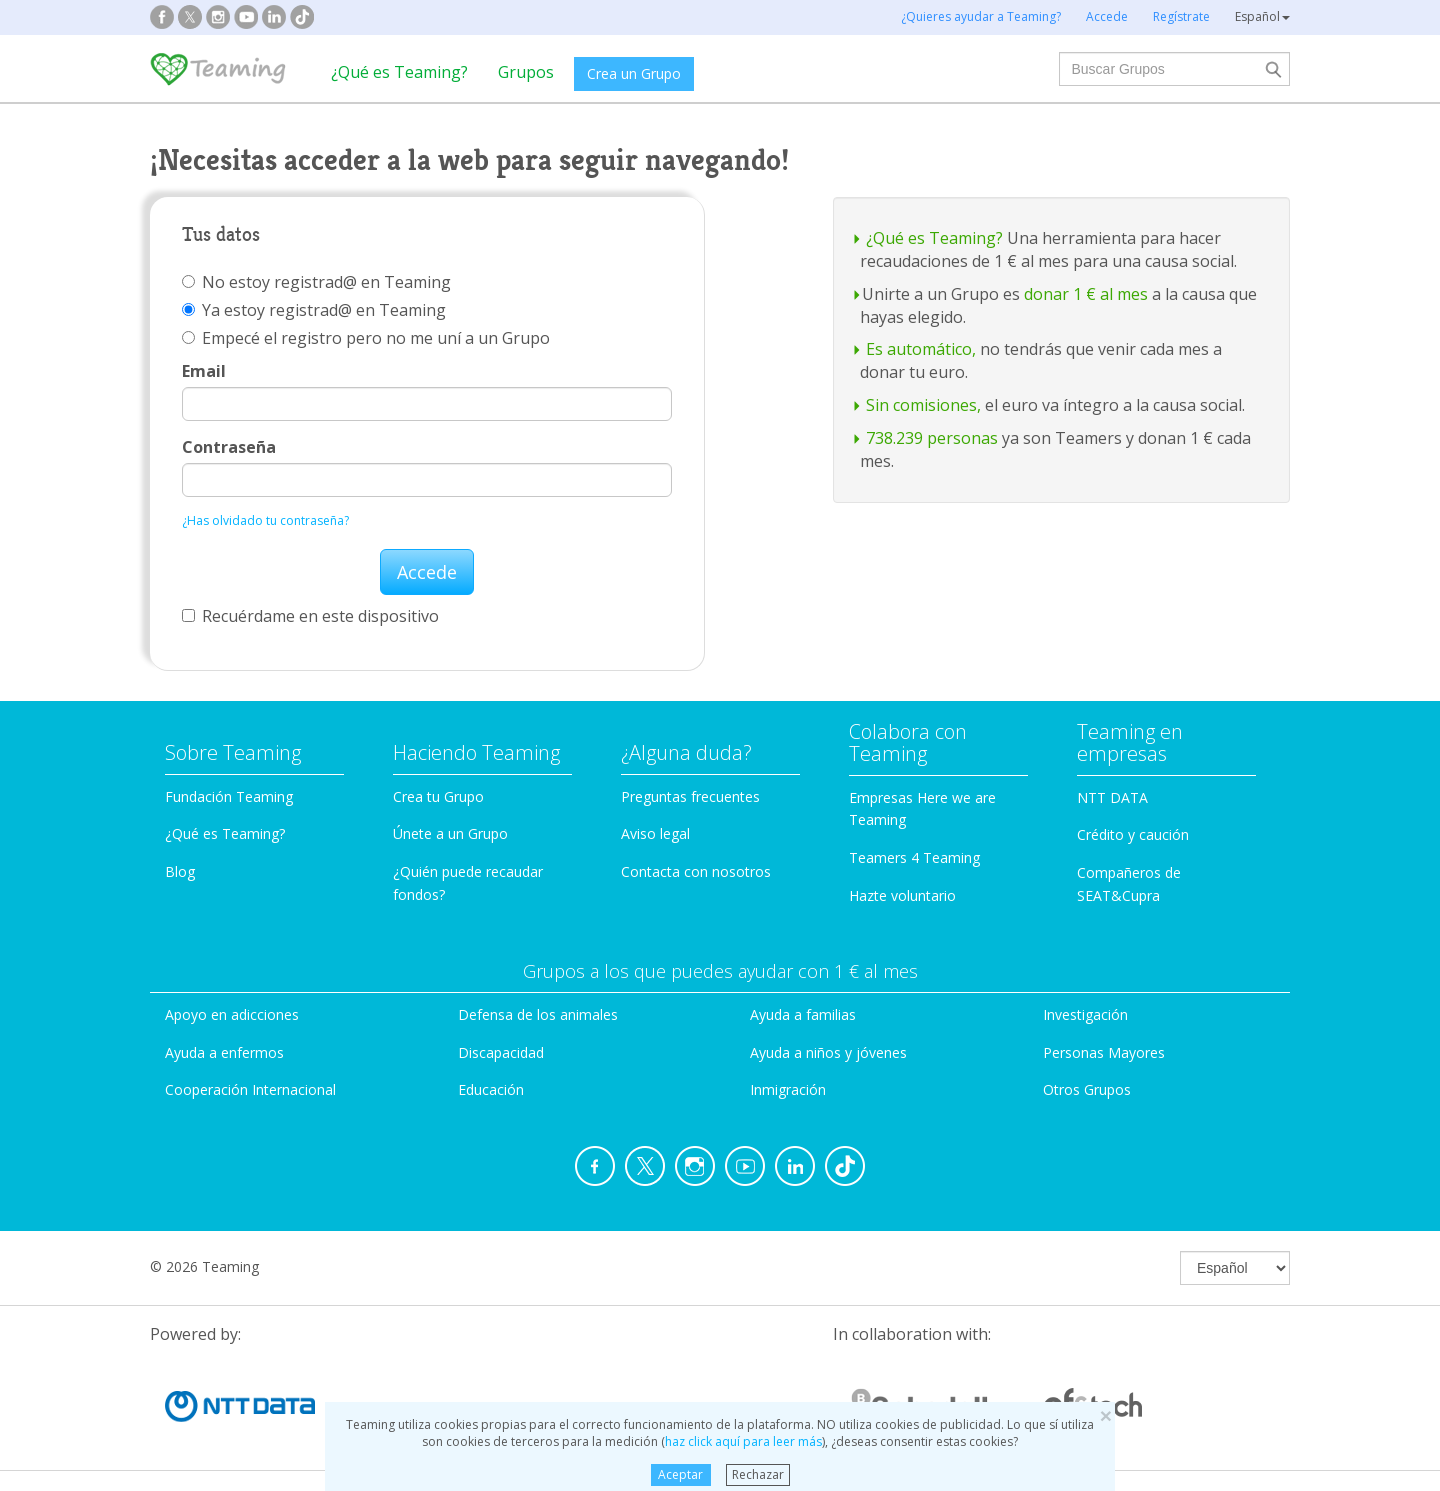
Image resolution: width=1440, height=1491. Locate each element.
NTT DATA (1112, 797)
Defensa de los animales (538, 1014)
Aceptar (680, 1474)
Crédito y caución (1133, 834)
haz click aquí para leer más (743, 1441)
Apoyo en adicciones (232, 1014)
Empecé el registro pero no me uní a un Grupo (366, 338)
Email (204, 371)
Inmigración (788, 1089)
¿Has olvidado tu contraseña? (265, 520)
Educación (491, 1089)
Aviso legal (655, 833)
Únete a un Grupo (450, 833)
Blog (180, 871)
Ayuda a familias (803, 1014)
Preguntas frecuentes (690, 796)
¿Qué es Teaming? (399, 72)
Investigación (1085, 1014)
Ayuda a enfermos (224, 1052)
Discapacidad (501, 1052)
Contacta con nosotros (696, 871)
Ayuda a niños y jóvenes (828, 1052)
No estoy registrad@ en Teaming (316, 282)
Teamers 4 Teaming (914, 857)
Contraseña (229, 447)
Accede (427, 572)
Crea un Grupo (634, 73)
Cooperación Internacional (250, 1089)
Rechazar (758, 1474)
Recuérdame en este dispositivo (310, 616)
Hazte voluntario (902, 895)
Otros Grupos (1087, 1089)
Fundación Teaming (229, 796)
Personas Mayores (1104, 1052)
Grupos (526, 72)
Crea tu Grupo (438, 796)
